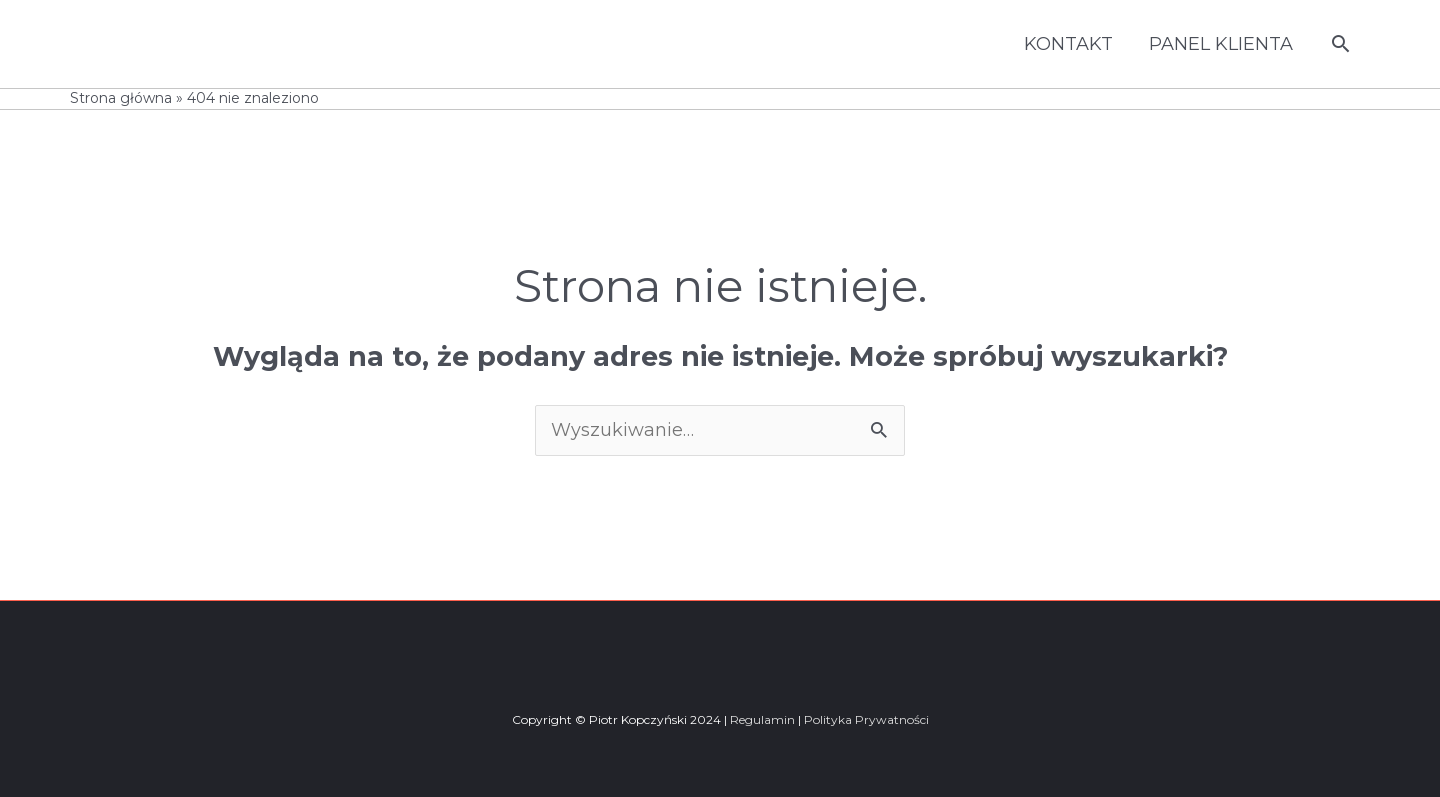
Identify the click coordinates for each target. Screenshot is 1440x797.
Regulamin (762, 719)
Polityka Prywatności (866, 719)
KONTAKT (1068, 44)
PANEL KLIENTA (1221, 44)
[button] (1340, 43)
